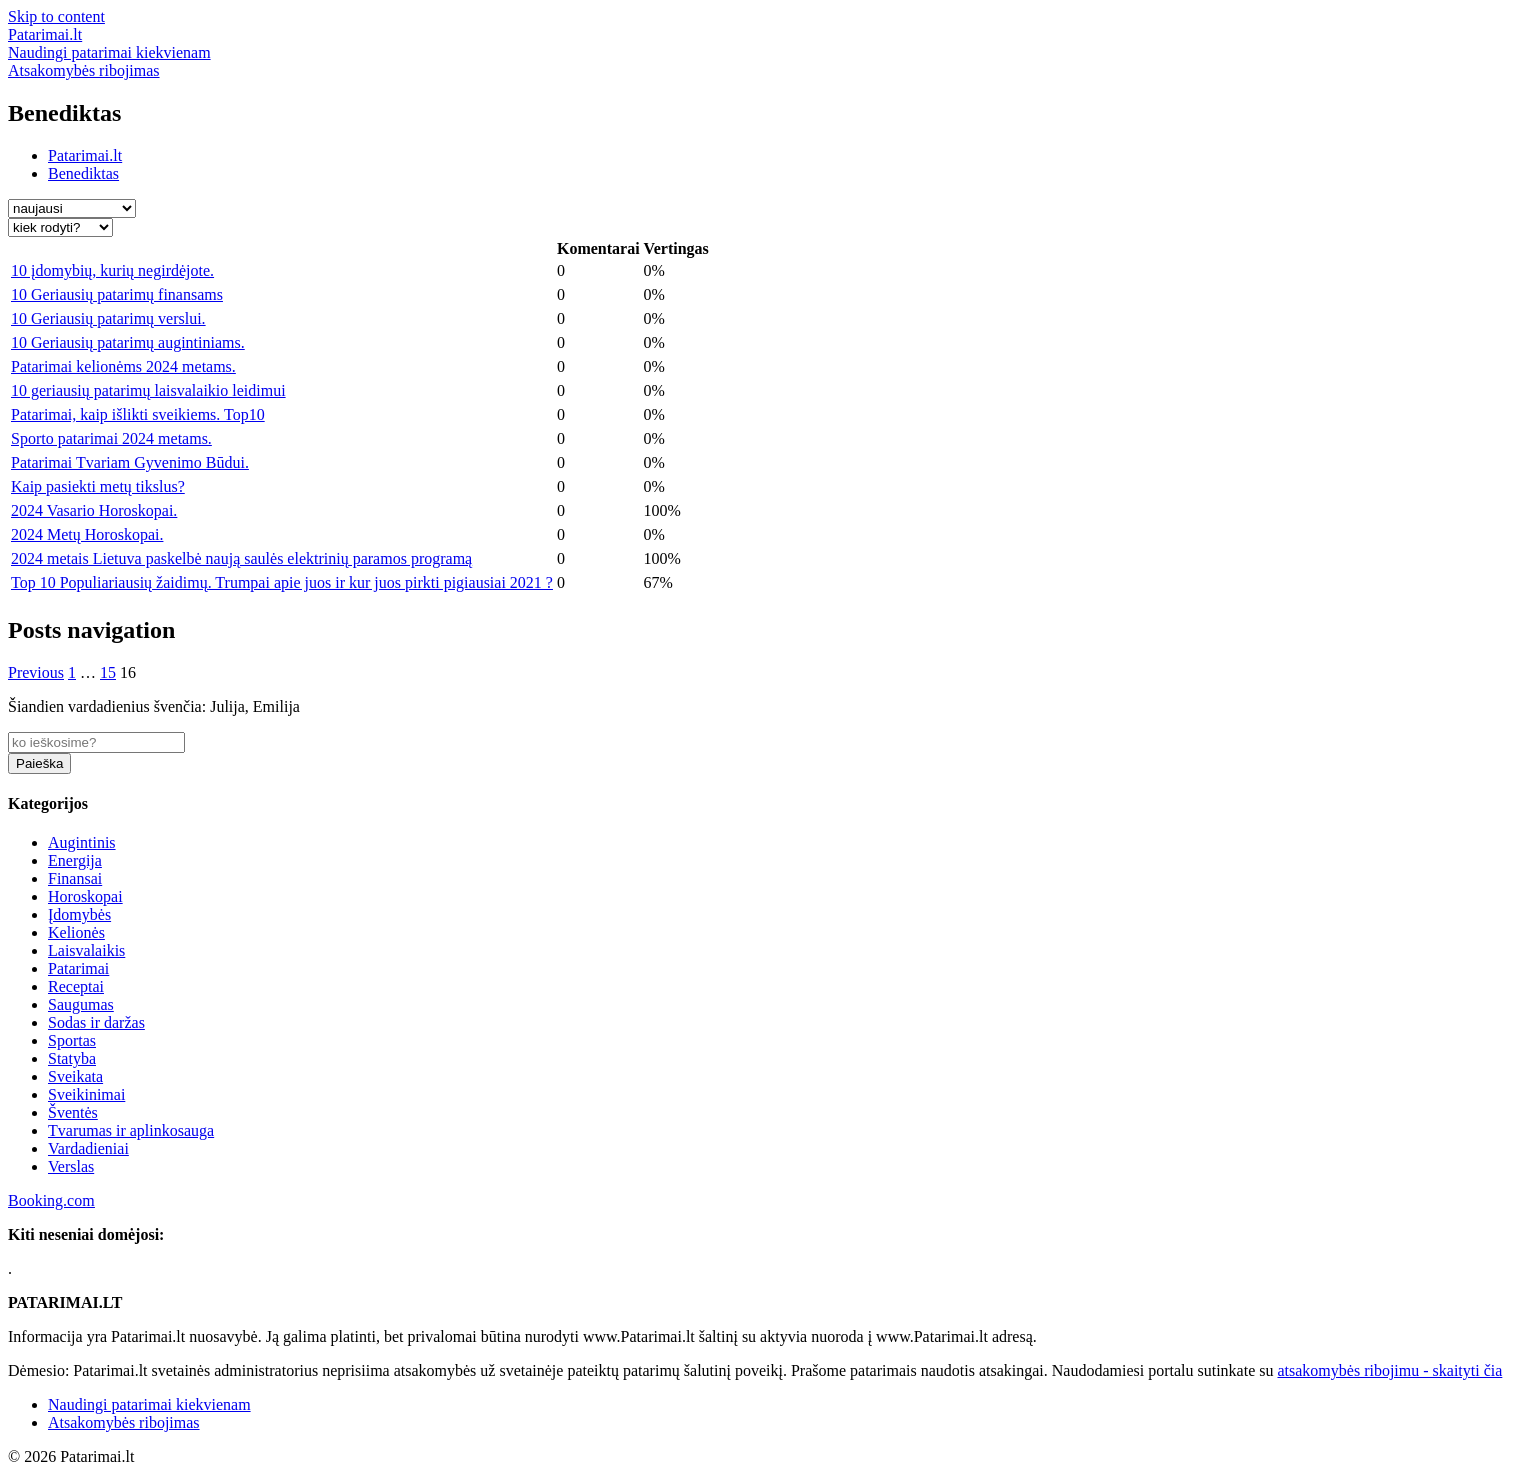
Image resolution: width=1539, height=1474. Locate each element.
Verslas (71, 1166)
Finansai (75, 878)
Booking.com (51, 1200)
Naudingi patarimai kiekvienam (149, 1404)
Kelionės (76, 932)
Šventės (73, 1112)
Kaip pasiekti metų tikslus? (98, 486)
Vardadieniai (88, 1148)
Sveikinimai (86, 1094)
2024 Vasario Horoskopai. (94, 510)
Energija (75, 860)
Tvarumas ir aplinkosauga (131, 1130)
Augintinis (82, 842)
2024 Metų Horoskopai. (87, 534)
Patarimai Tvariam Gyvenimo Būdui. (130, 462)
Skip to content (56, 16)
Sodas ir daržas (96, 1022)
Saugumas (81, 1004)
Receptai (76, 986)
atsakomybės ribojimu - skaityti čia (1389, 1370)
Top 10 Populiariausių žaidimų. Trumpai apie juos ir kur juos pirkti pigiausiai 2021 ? (282, 582)
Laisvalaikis (86, 950)
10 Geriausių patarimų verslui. (108, 318)
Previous (36, 672)
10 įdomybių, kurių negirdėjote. (112, 270)
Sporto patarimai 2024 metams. (111, 438)
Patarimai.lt (85, 155)
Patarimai (78, 968)
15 (108, 672)
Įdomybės (79, 914)
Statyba (72, 1058)
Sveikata (75, 1076)
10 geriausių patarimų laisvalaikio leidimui (148, 390)
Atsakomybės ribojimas (124, 1422)
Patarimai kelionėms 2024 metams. (123, 366)
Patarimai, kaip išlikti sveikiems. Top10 (138, 414)
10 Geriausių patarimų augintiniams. (128, 342)
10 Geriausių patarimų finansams (117, 294)
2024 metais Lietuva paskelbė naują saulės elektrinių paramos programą (241, 558)
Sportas (72, 1040)
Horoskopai (85, 896)
